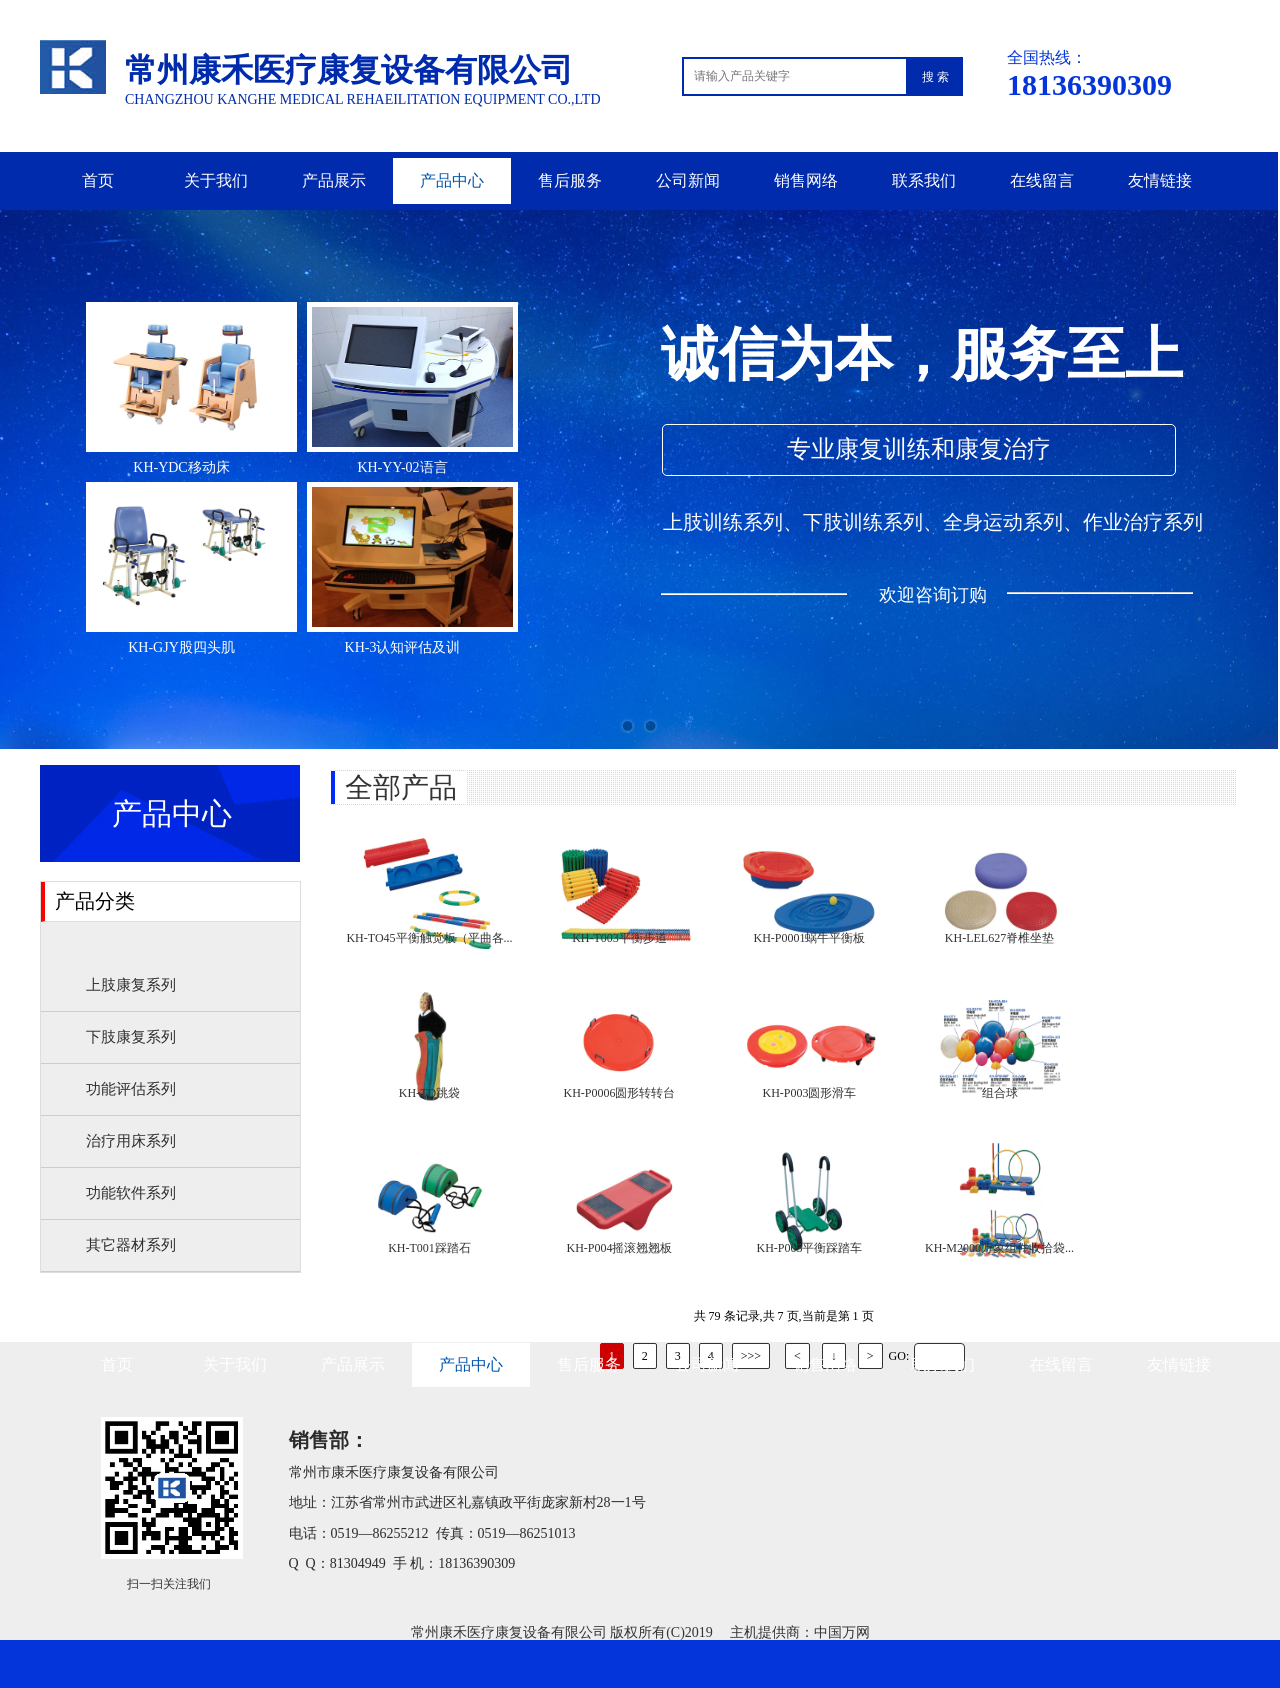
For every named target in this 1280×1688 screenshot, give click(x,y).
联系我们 (924, 181)
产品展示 (334, 181)
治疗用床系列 (131, 1141)
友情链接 (1160, 181)
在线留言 (1042, 181)
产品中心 (452, 181)
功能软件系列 (131, 1193)
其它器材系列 (131, 1245)
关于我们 (216, 181)
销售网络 (806, 181)
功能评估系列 (131, 1089)
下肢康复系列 (131, 1037)
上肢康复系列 (131, 985)
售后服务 (570, 181)
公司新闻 (688, 181)
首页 (98, 181)
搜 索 (935, 77)
